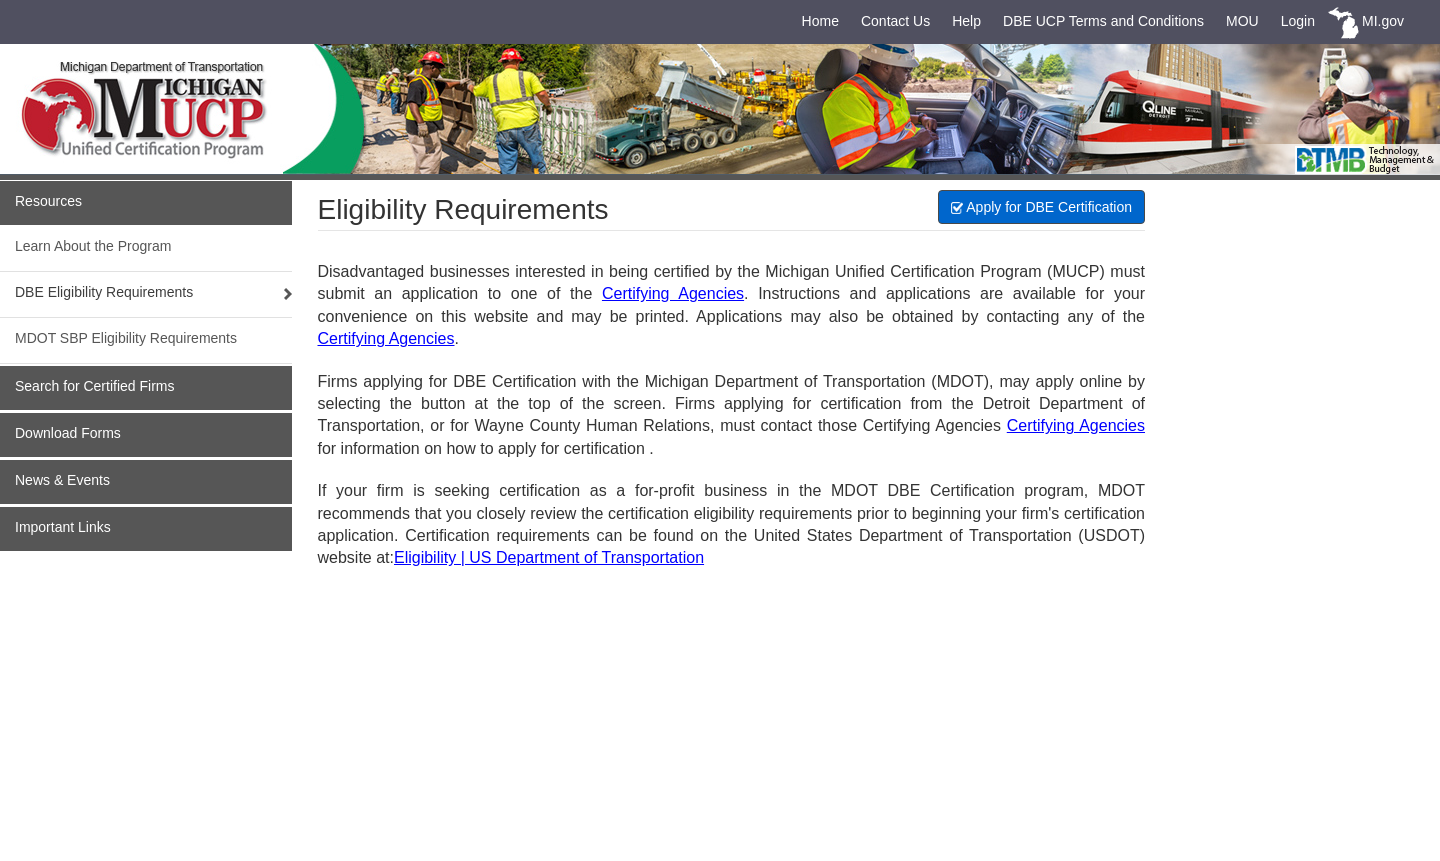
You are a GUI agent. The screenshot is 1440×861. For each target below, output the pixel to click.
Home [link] (820, 21)
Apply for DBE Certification (1041, 207)
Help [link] (966, 21)
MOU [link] (1242, 21)
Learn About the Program (93, 246)
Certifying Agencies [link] (673, 293)
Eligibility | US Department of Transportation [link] (549, 557)
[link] (175, 109)
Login (1298, 21)
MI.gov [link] (1383, 21)
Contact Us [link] (895, 21)
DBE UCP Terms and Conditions (1103, 21)
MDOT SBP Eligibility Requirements (126, 338)
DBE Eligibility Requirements (104, 292)
